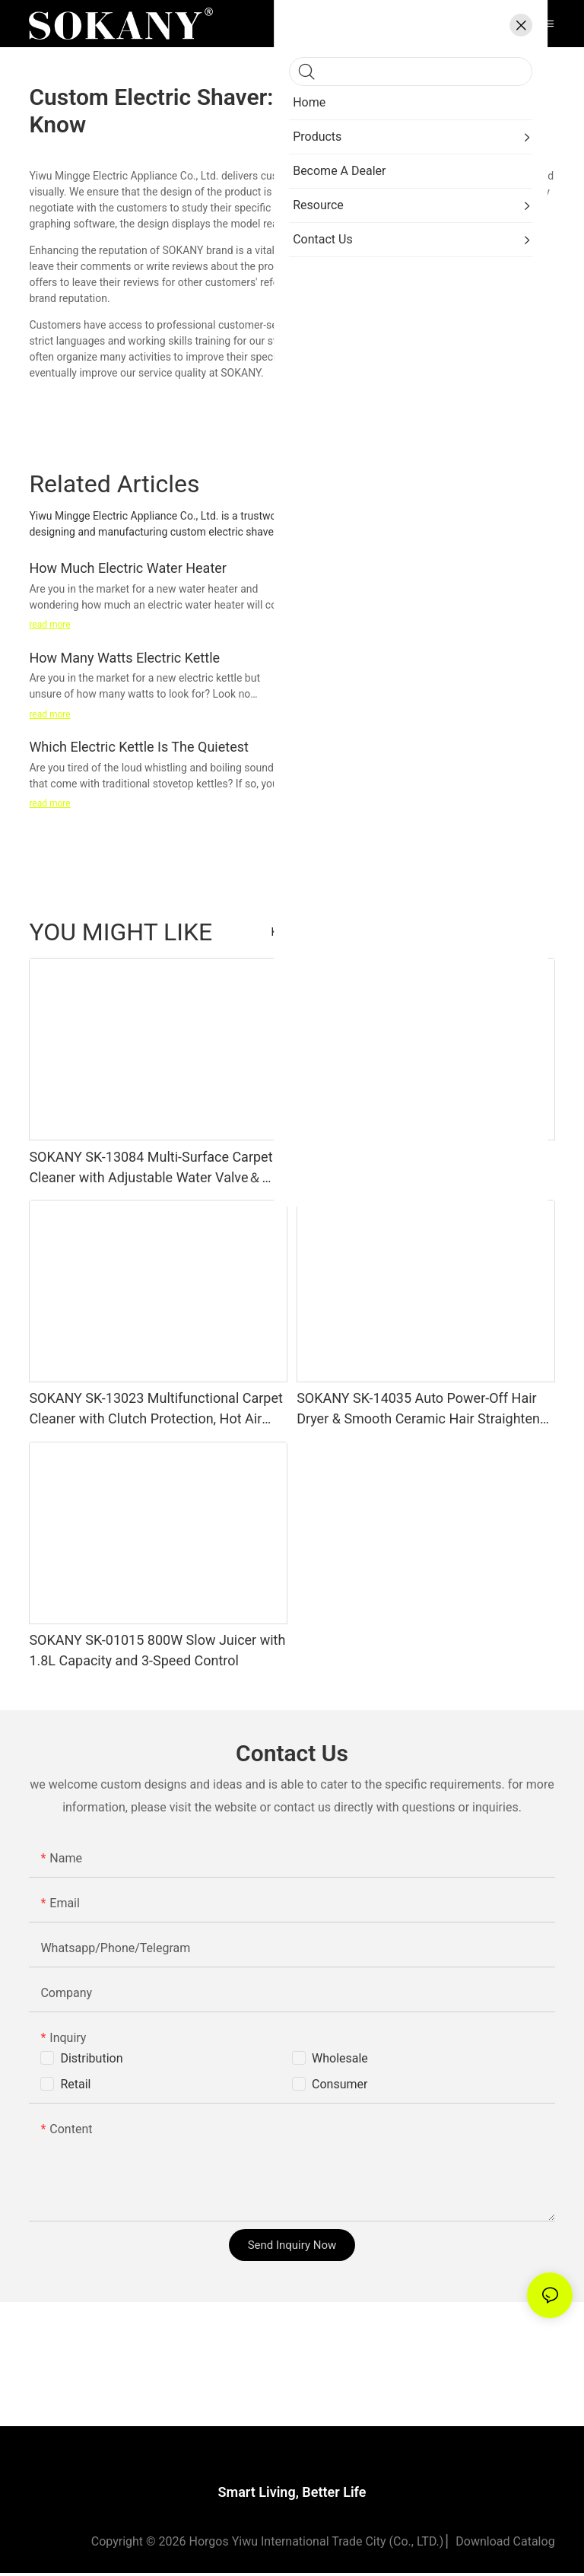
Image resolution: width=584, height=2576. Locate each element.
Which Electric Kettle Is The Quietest (138, 747)
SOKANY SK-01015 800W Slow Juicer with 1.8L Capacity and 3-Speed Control (157, 1650)
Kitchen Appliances (316, 932)
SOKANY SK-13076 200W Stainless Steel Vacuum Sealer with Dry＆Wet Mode (420, 1167)
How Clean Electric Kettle (373, 658)
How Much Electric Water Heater (128, 568)
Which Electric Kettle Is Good (384, 568)
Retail (75, 2084)
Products (525, 932)
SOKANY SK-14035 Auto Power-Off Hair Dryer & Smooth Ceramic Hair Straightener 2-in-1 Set (424, 1409)
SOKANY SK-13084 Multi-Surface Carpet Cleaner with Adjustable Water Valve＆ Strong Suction (150, 1168)
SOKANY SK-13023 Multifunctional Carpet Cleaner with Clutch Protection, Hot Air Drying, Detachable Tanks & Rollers (156, 1409)
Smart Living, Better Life (292, 2495)
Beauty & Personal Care (433, 932)
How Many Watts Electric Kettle (124, 658)
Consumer (339, 2084)
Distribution (91, 2058)
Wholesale (340, 2058)
